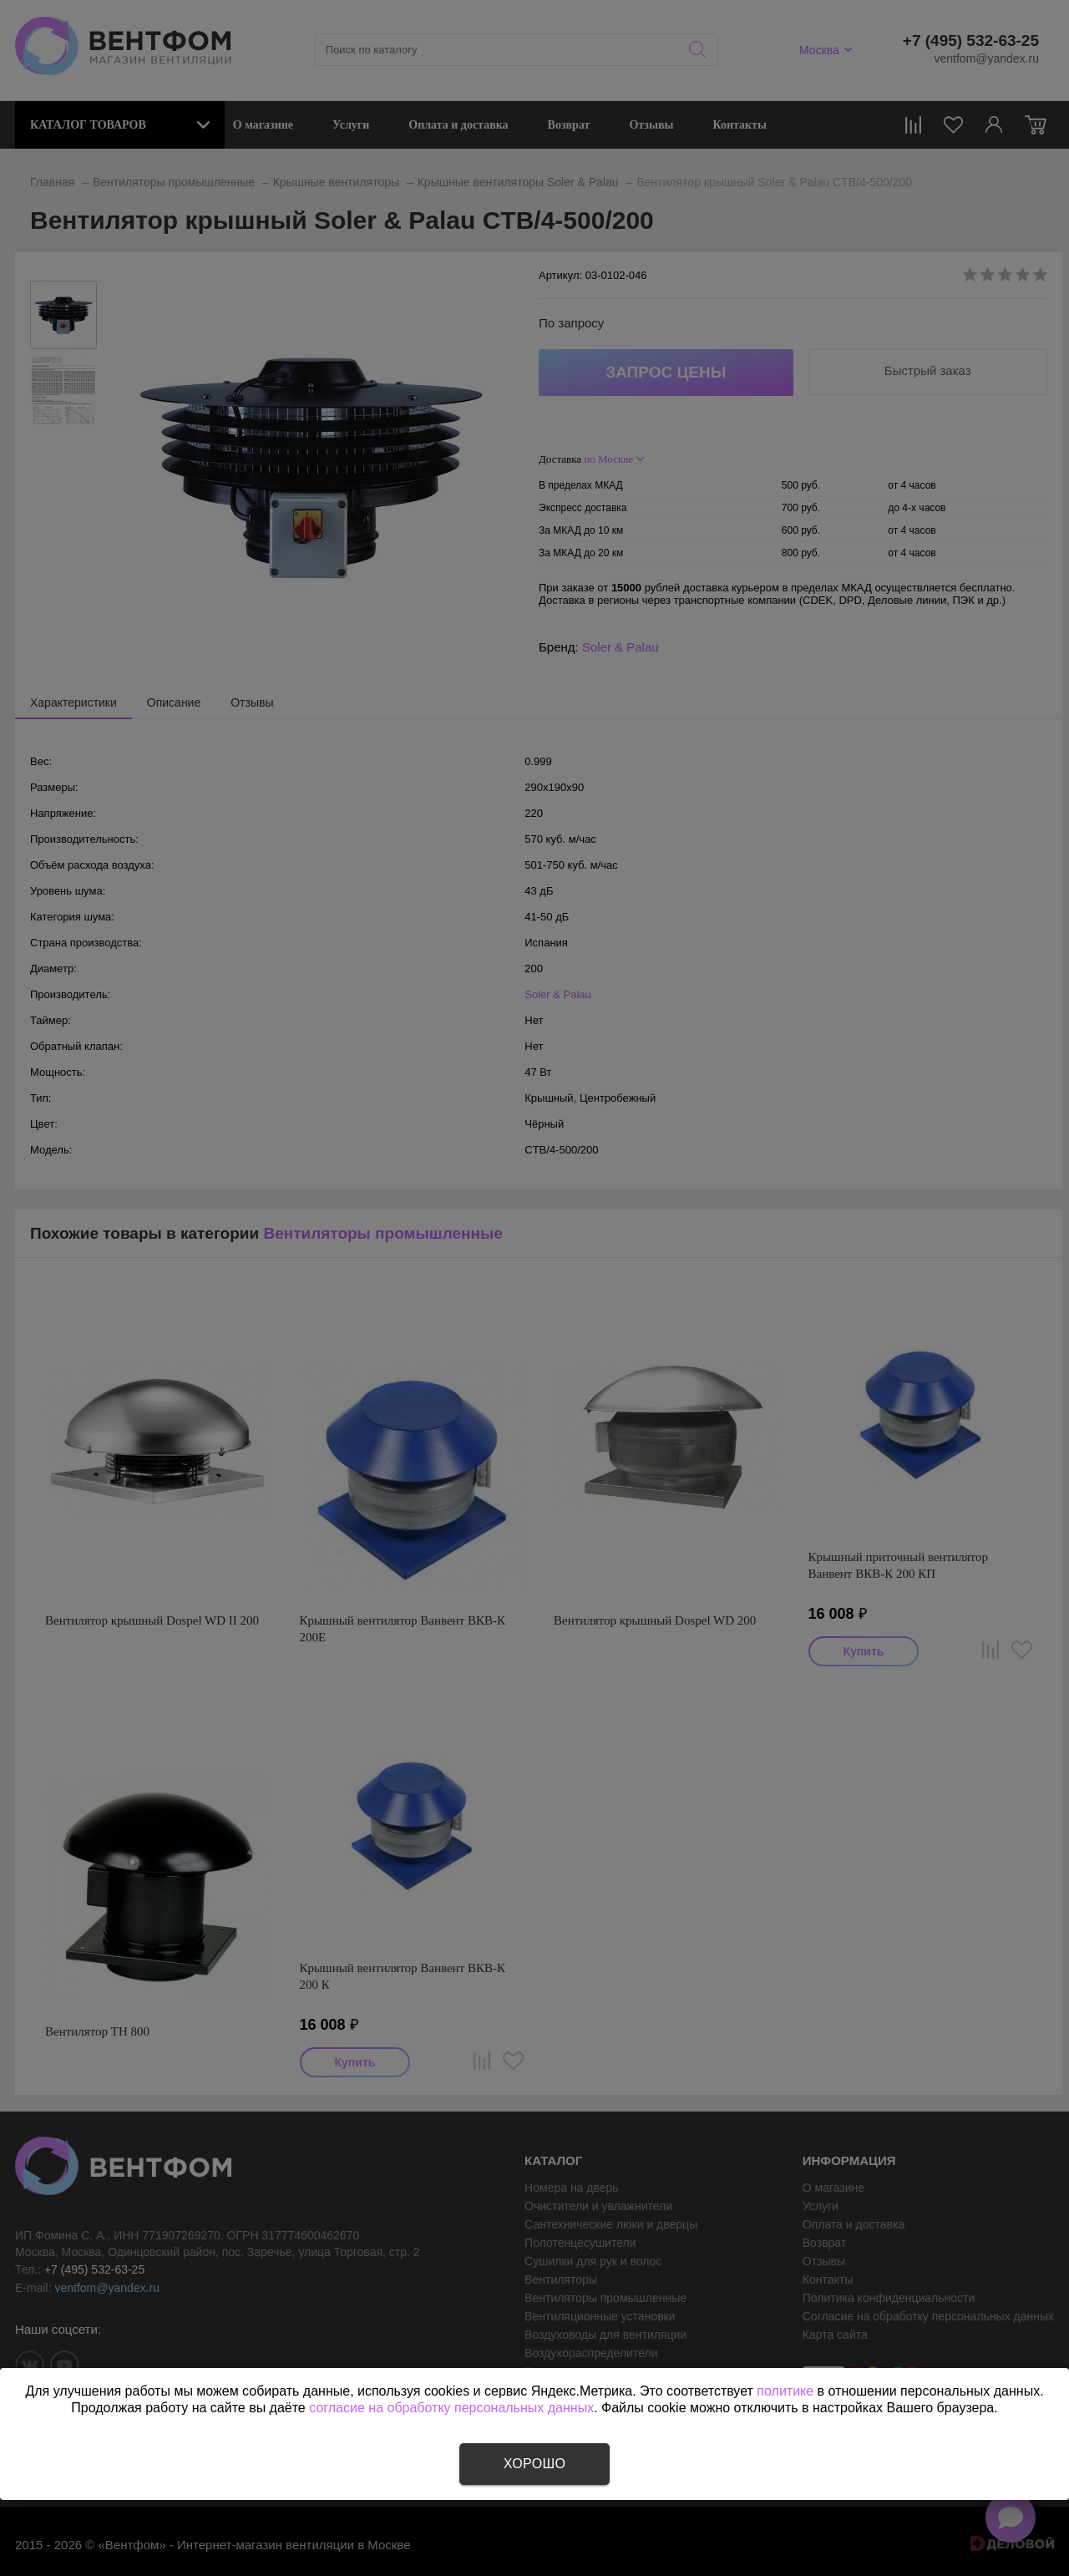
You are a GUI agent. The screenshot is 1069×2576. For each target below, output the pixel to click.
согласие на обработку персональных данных (451, 2408)
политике (785, 2391)
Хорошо (534, 2464)
